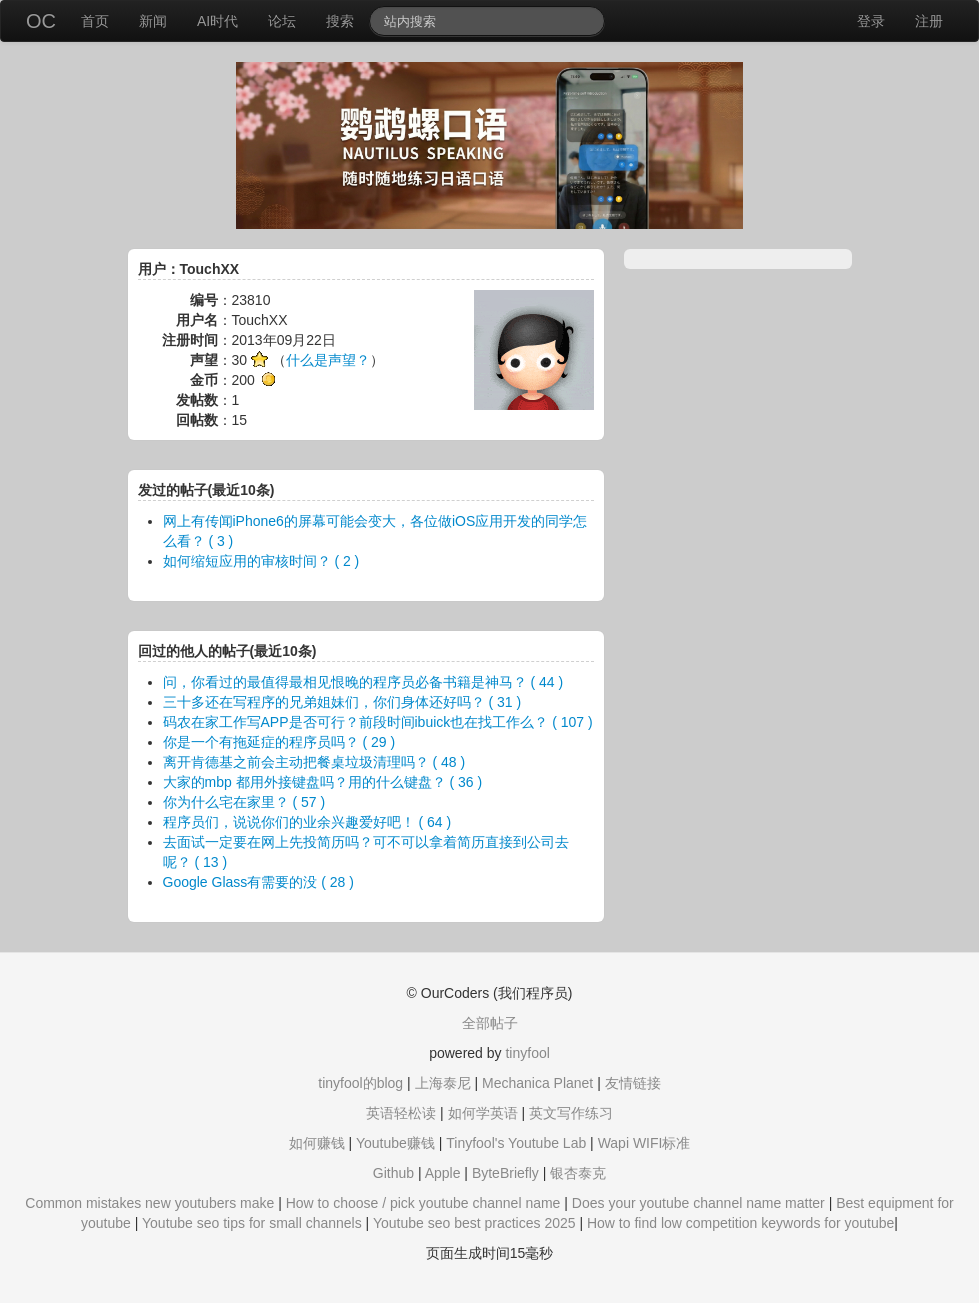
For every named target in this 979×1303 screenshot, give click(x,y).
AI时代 (217, 21)
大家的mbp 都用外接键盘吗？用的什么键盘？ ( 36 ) (323, 782)
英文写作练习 (571, 1113)
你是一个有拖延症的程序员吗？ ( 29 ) (279, 742)
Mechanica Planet (537, 1083)
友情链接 (633, 1083)
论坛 (282, 21)
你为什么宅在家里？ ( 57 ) (244, 802)
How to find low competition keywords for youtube (740, 1223)
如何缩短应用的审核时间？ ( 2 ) (261, 561)
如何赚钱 (317, 1143)
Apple (443, 1173)
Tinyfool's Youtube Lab (516, 1143)
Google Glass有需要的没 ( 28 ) (258, 882)
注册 (929, 21)
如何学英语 (483, 1113)
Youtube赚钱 (395, 1143)
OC (41, 21)
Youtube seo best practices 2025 (474, 1223)
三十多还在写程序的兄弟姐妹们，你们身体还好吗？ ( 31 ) (342, 702)
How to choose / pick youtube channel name (423, 1203)
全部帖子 (490, 1023)
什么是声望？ (328, 360)
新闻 (153, 21)
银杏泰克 (578, 1173)
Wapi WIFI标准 (644, 1143)
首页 (95, 21)
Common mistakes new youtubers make (149, 1203)
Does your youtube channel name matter (698, 1203)
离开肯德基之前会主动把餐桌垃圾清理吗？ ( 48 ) (314, 762)
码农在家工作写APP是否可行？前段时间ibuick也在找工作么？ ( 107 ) (378, 722)
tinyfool (527, 1053)
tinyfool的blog (360, 1083)
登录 (871, 21)
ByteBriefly (505, 1173)
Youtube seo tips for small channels (252, 1223)
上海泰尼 (443, 1083)
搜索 (340, 21)
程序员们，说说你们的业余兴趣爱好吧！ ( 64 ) (307, 822)
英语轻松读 (401, 1113)
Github (393, 1173)
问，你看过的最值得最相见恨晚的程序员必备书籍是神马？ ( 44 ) (363, 682)
